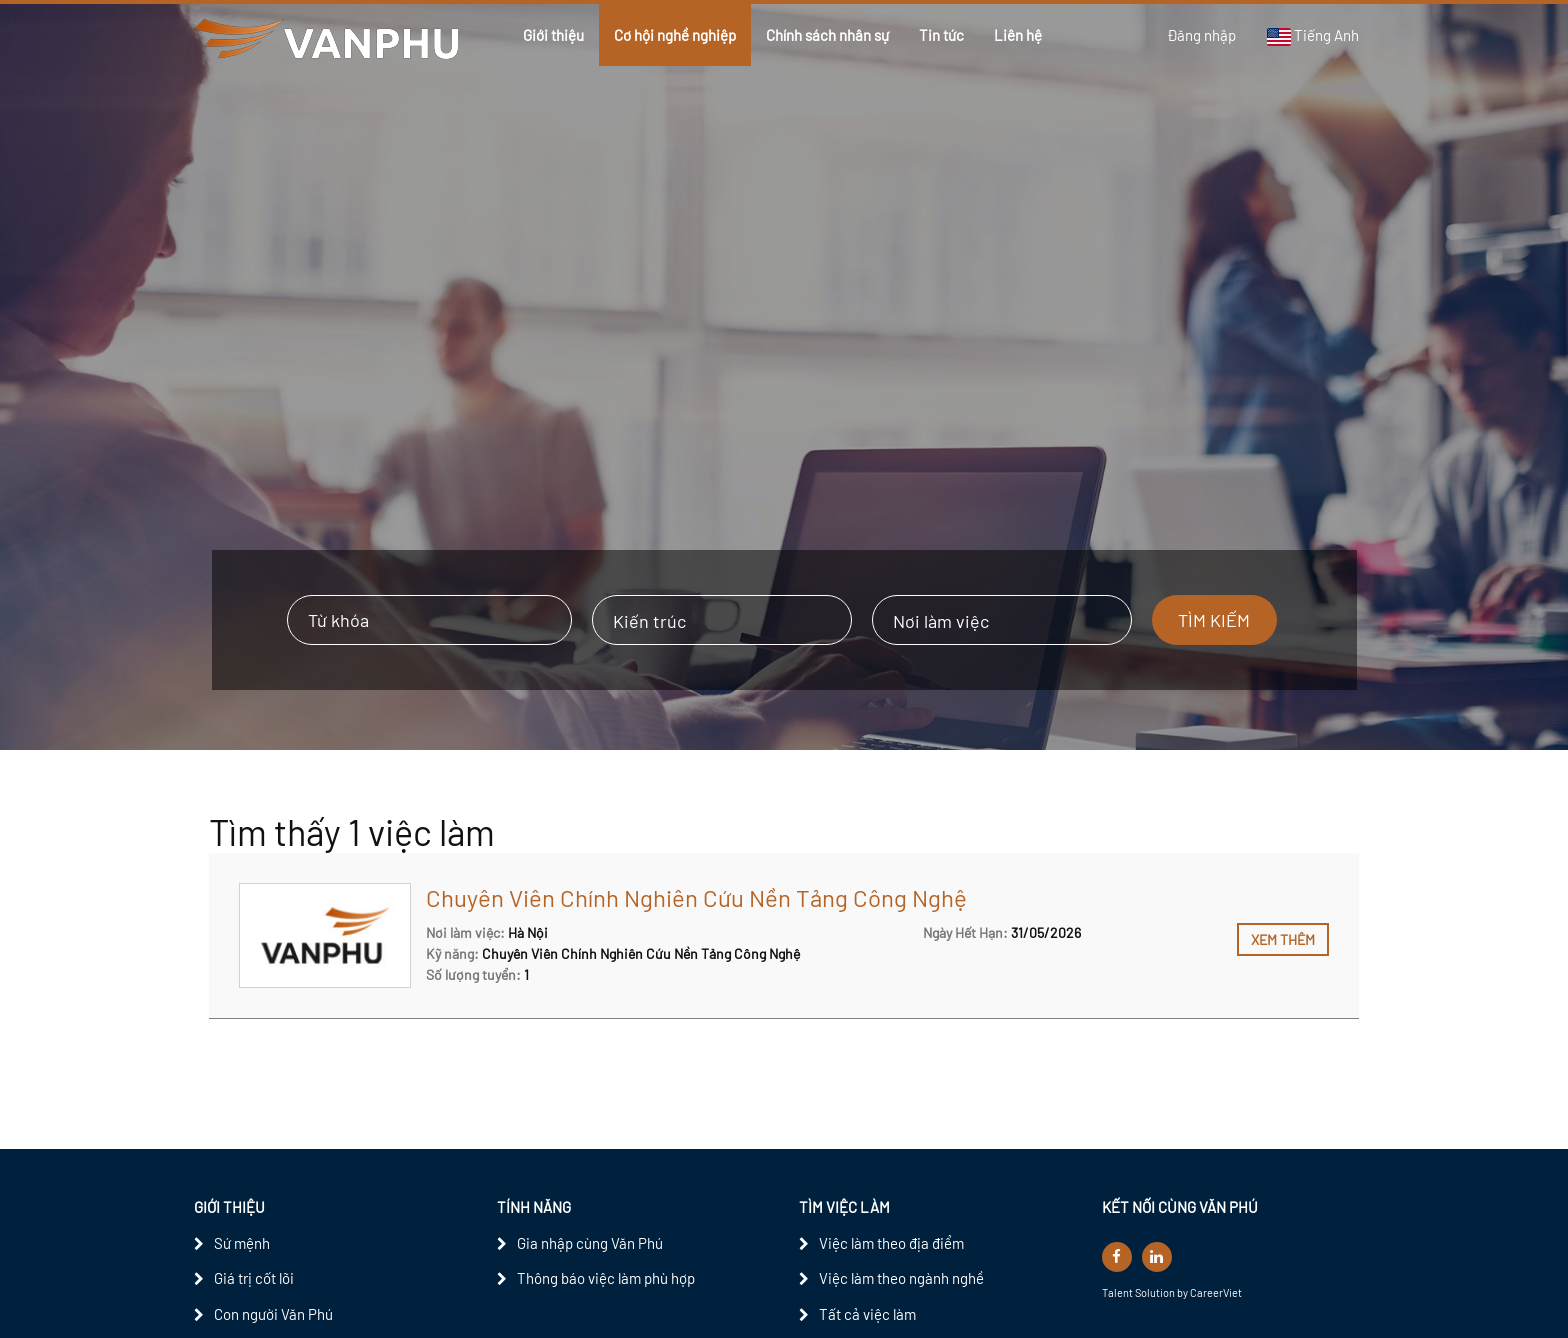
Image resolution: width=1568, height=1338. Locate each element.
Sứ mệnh (242, 1243)
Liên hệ (1018, 35)
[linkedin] (1157, 1257)
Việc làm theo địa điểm (891, 1243)
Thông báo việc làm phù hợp (606, 1278)
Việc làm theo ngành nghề (901, 1278)
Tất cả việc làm (867, 1314)
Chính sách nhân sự (827, 35)
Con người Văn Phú (273, 1314)
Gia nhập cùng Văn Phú (590, 1243)
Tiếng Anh (1312, 36)
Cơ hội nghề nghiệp (675, 35)
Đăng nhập (1201, 35)
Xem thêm (1283, 939)
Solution (1156, 1292)
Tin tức (941, 35)
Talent (1118, 1292)
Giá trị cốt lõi (254, 1278)
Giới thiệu (553, 35)
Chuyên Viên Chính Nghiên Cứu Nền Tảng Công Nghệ (696, 897)
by (1183, 1292)
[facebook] (1117, 1257)
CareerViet (1216, 1292)
